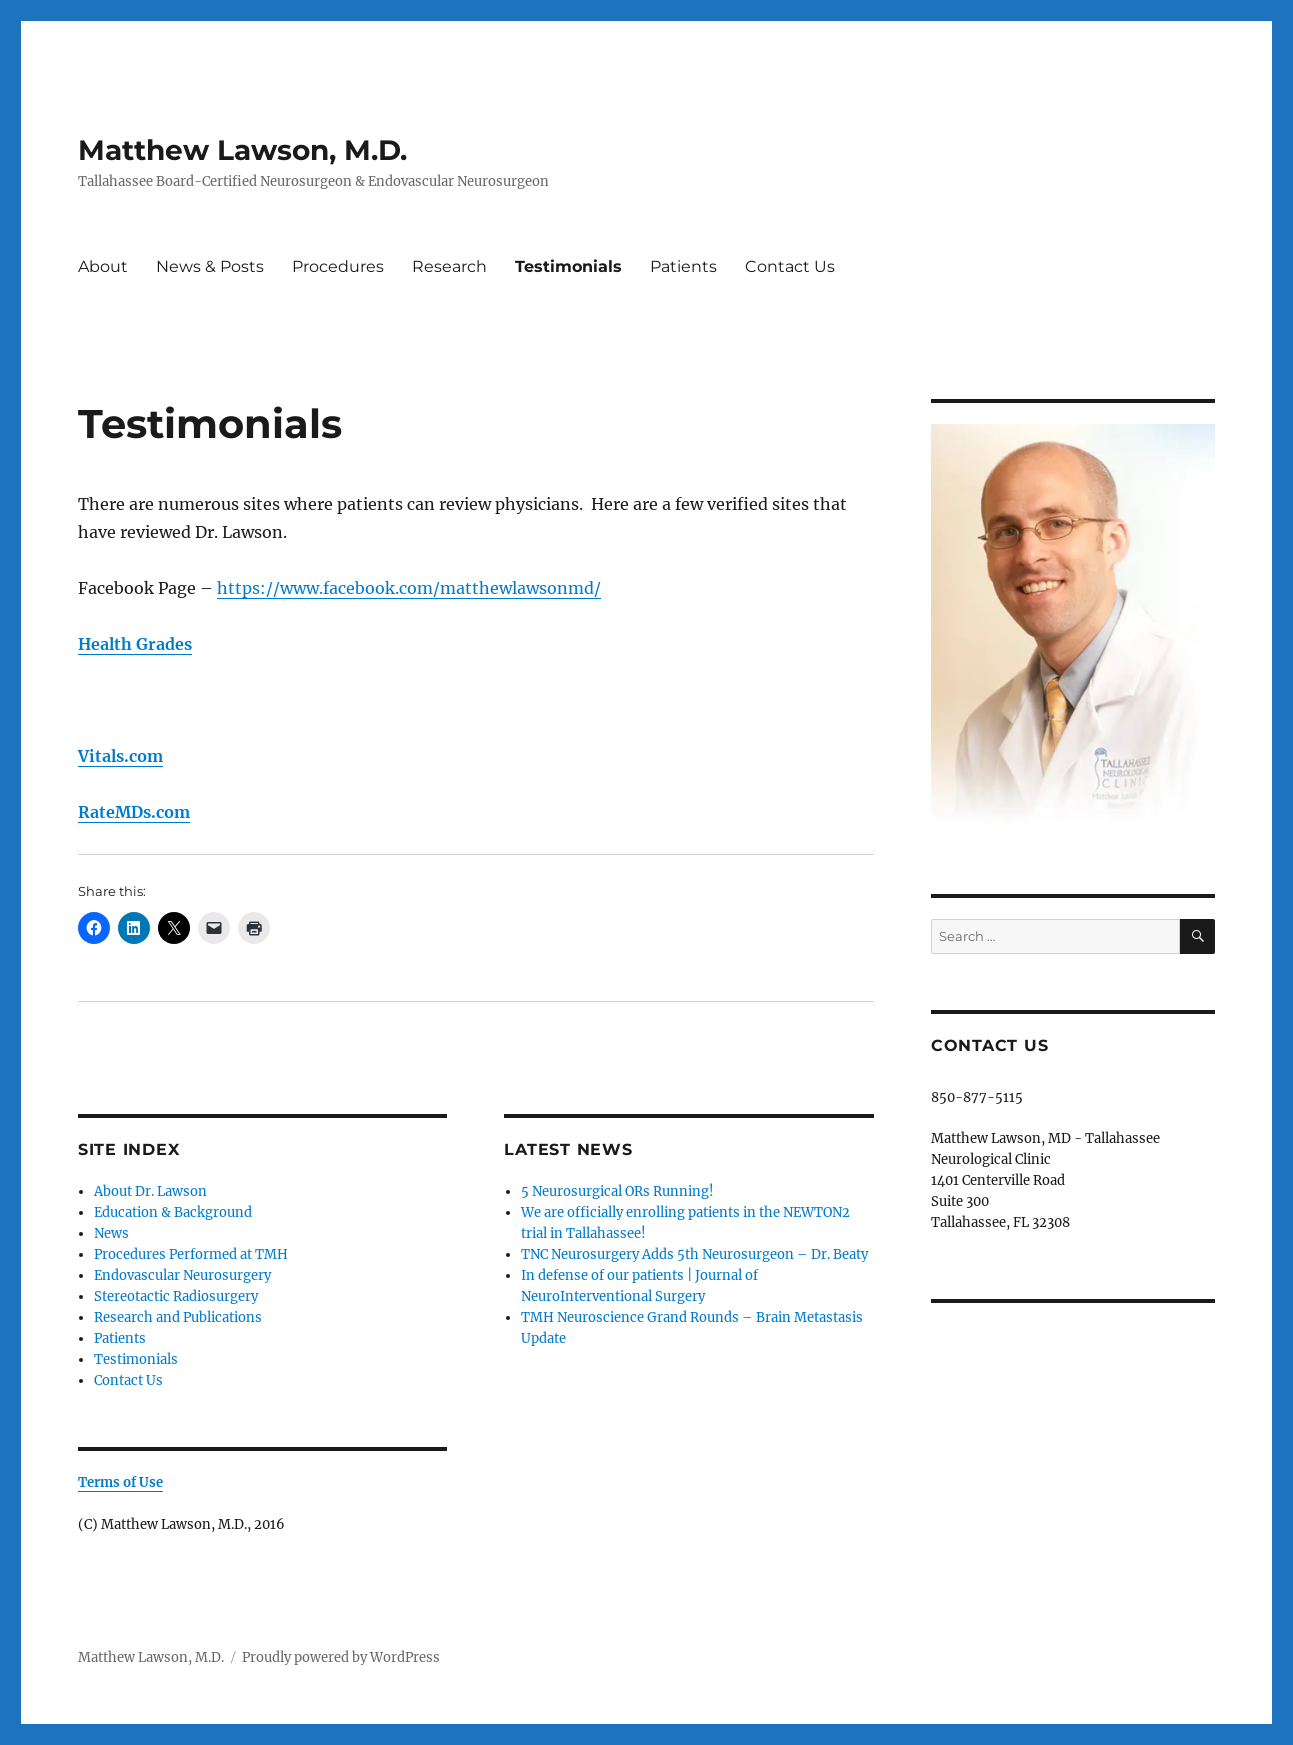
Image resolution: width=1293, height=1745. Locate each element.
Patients (683, 266)
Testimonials (568, 266)
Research (449, 266)
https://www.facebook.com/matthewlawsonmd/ (409, 588)
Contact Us (790, 266)
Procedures (338, 266)
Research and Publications (178, 1317)
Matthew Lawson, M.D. (242, 150)
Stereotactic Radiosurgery (176, 1296)
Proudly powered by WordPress (341, 1657)
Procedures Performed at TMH (191, 1254)
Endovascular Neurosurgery (182, 1275)
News (111, 1233)
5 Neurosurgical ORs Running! (617, 1191)
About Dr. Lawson (150, 1191)
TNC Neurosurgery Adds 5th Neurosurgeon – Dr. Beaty (694, 1254)
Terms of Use (120, 1482)
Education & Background (173, 1212)
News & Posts (210, 266)
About (103, 266)
